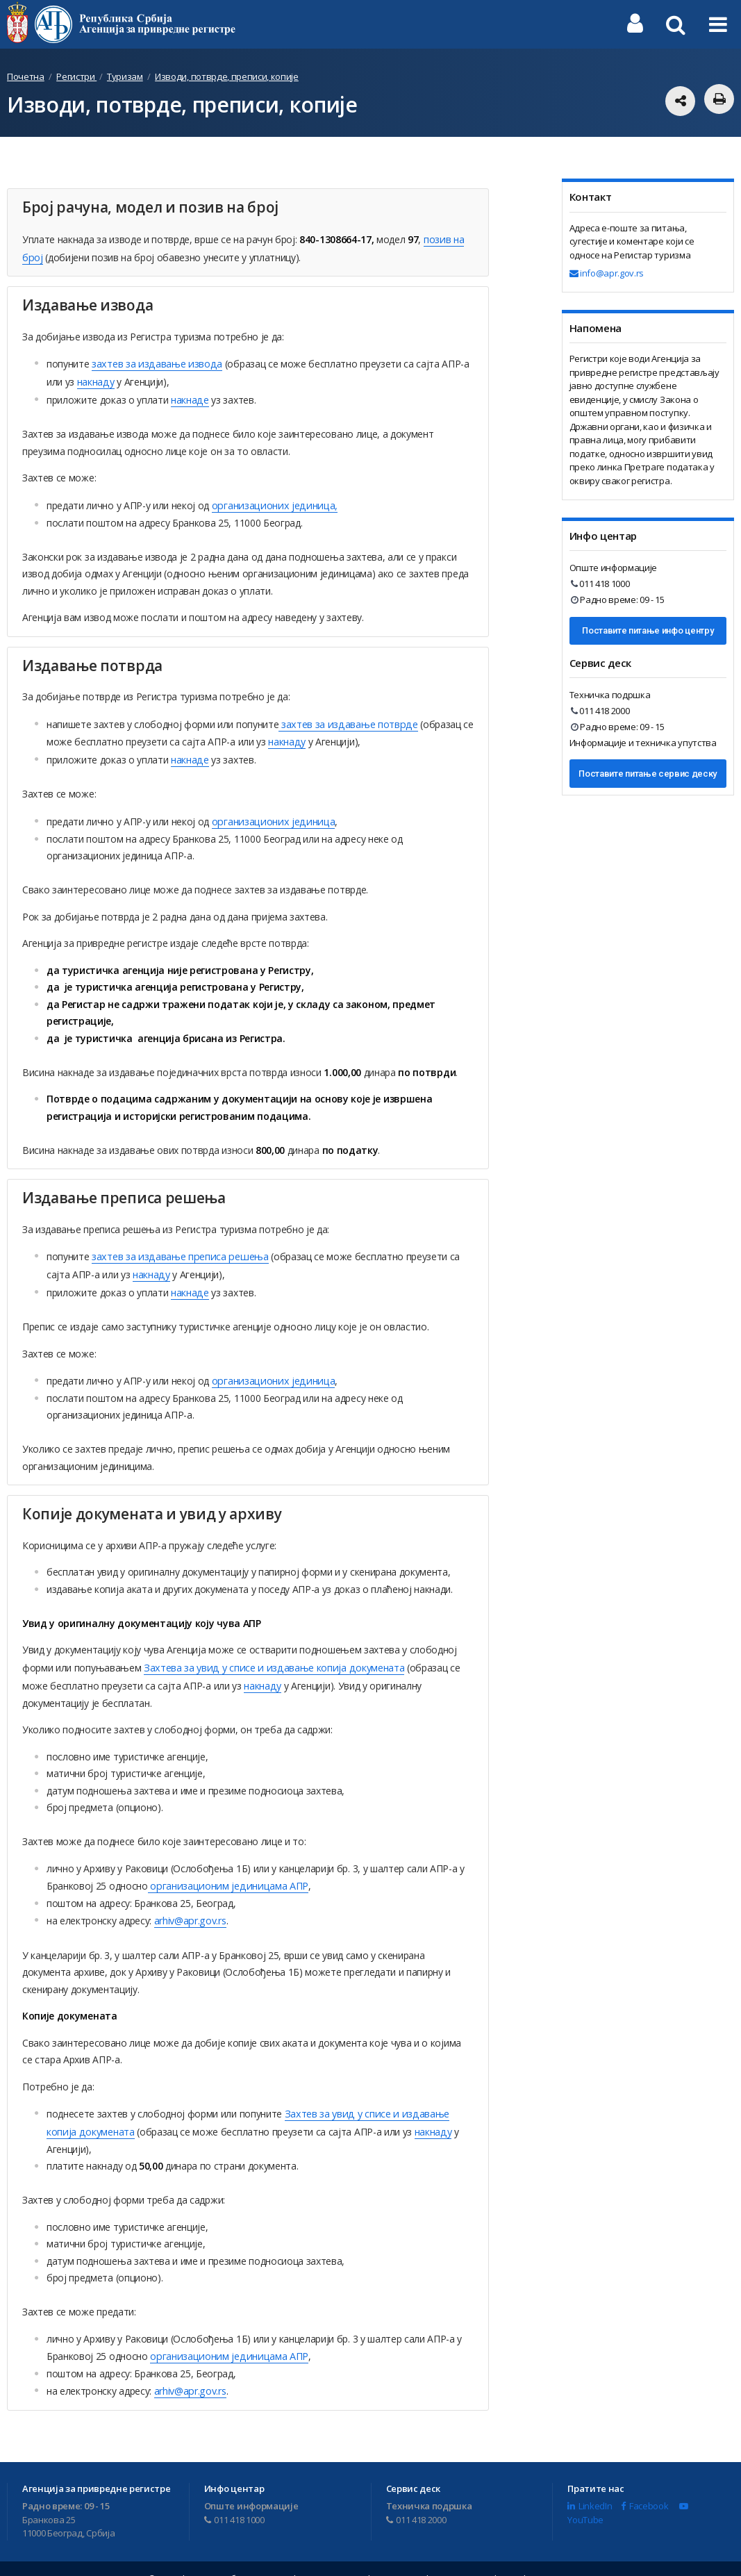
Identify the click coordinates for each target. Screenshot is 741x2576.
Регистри (76, 76)
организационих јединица (270, 812)
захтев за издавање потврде (345, 718)
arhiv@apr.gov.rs (189, 1904)
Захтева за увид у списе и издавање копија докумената (269, 1654)
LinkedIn (589, 2486)
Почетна (25, 76)
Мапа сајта (554, 2558)
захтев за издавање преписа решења (177, 1246)
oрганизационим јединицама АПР (224, 1870)
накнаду (95, 378)
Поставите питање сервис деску (647, 773)
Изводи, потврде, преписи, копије (227, 76)
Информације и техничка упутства (643, 742)
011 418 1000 (600, 583)
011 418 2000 (600, 710)
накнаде (189, 395)
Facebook (644, 2486)
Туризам (125, 76)
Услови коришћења (476, 2558)
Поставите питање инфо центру (647, 630)
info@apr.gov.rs (606, 273)
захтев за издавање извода (154, 361)
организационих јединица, (271, 499)
